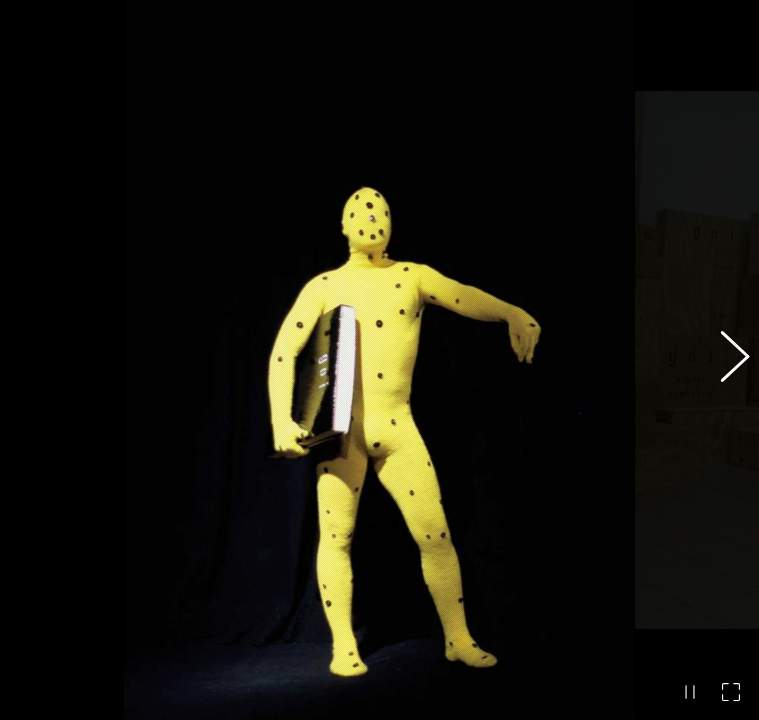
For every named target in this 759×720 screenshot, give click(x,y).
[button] (724, 360)
